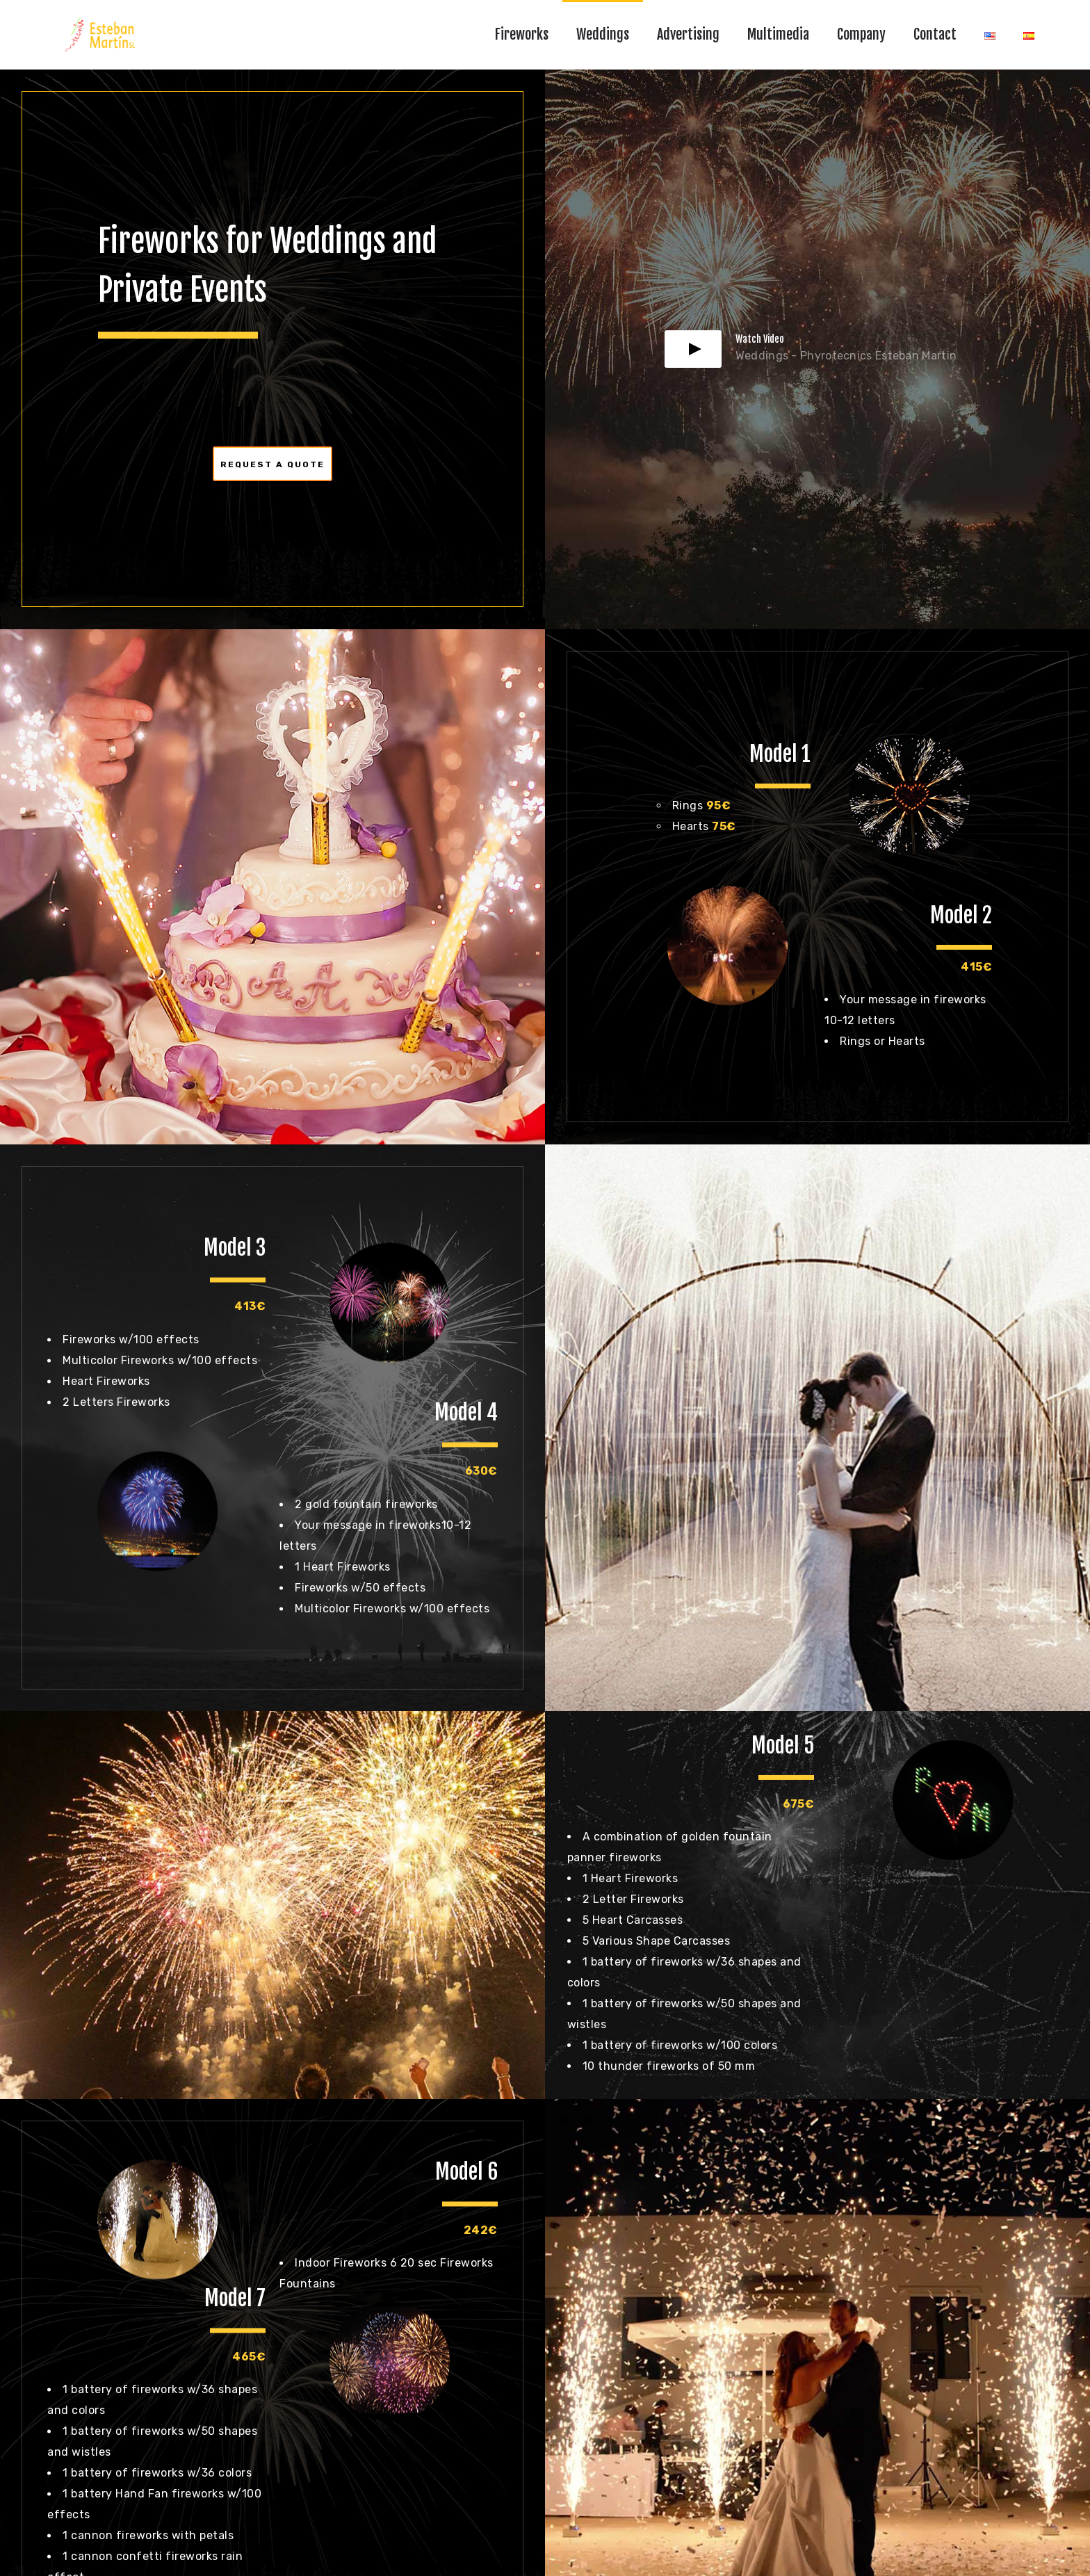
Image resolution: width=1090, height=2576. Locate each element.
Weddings (602, 34)
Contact (935, 34)
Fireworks (521, 34)
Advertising (688, 34)
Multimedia (778, 34)
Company (861, 34)
